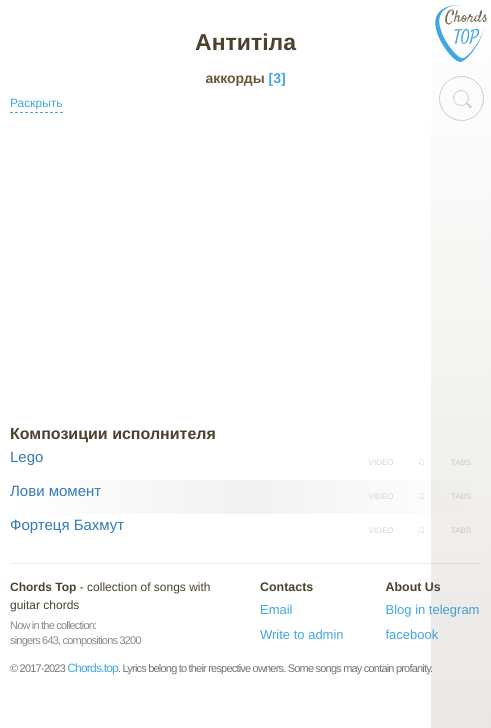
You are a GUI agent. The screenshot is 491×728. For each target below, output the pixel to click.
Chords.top (92, 668)
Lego (26, 457)
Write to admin (302, 634)
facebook (412, 634)
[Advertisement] (245, 269)
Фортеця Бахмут (67, 525)
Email (276, 609)
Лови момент (55, 491)
